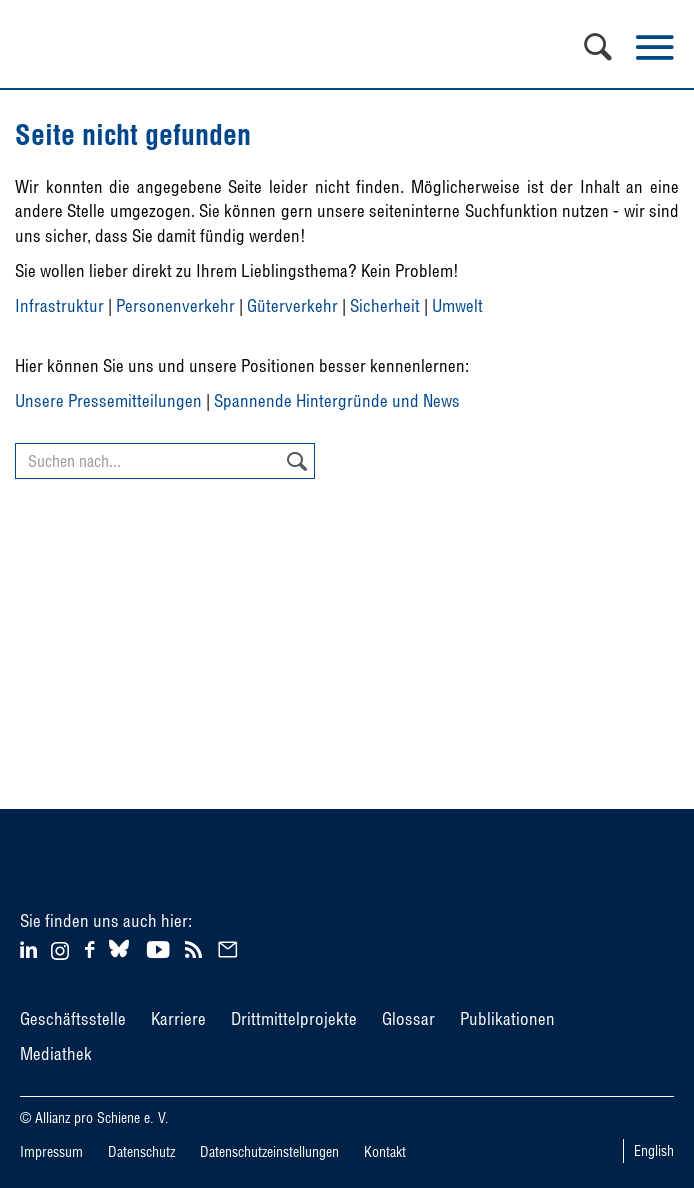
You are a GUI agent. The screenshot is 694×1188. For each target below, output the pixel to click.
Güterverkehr (292, 305)
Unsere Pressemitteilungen (108, 400)
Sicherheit (385, 305)
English (654, 1151)
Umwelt (457, 305)
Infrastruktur (59, 305)
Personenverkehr (175, 305)
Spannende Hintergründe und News (337, 400)
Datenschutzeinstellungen (269, 1152)
